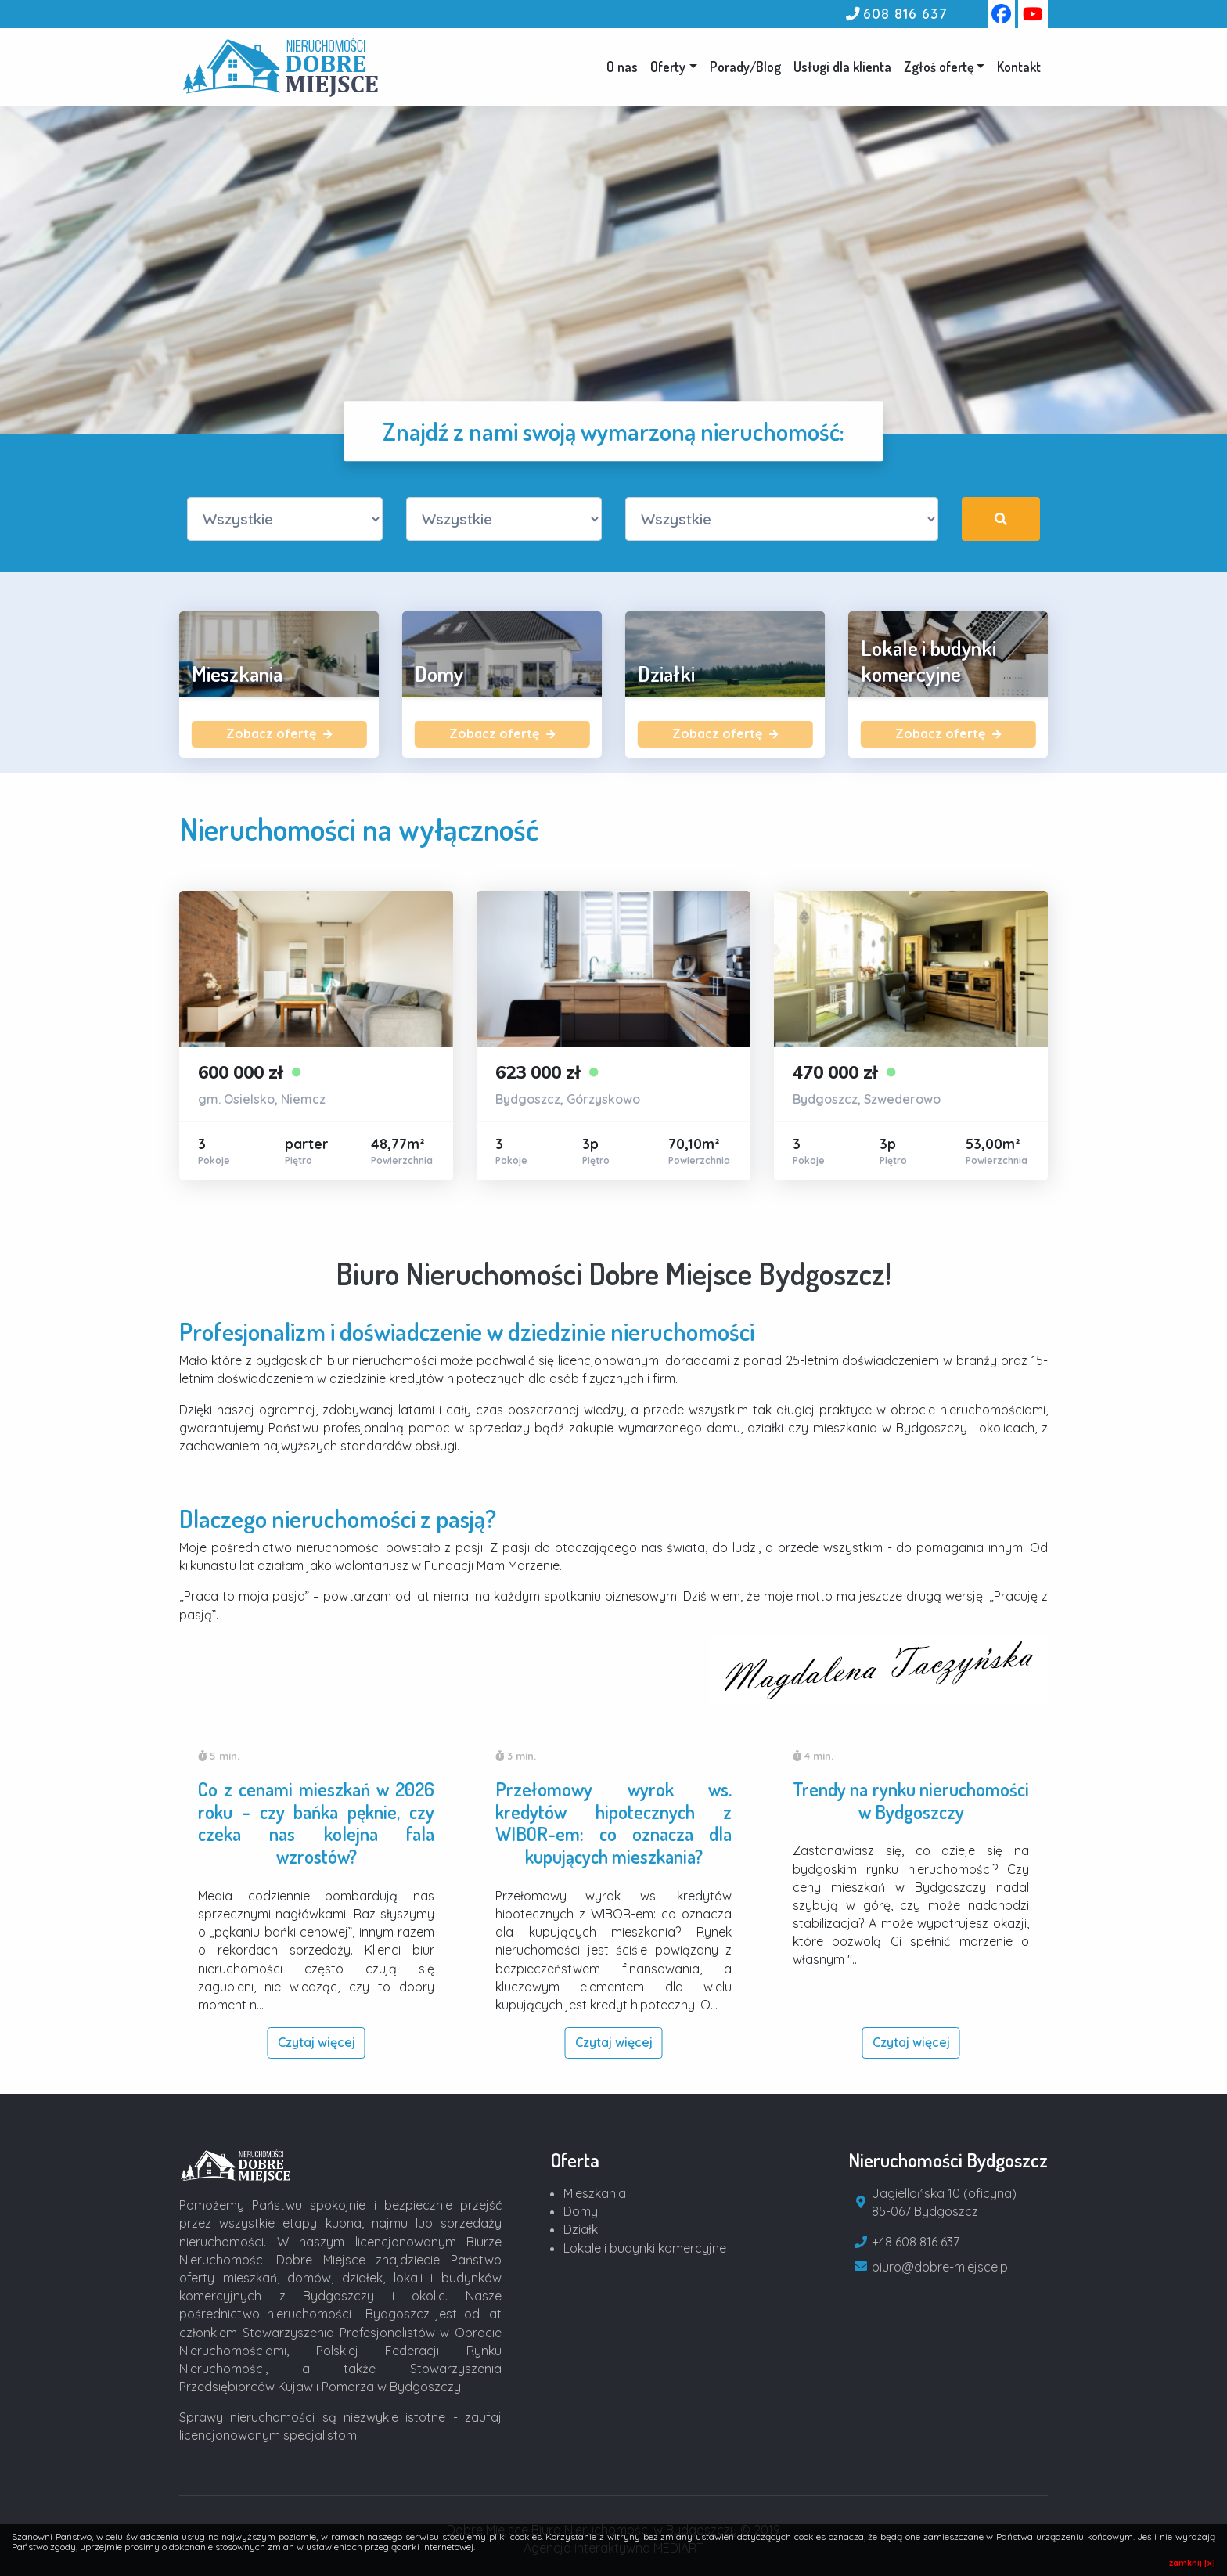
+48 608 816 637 (915, 2242)
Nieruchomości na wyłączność (358, 829)
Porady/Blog (745, 66)
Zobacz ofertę (279, 733)
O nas (622, 66)
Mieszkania (594, 2193)
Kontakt (1019, 66)
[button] (944, 66)
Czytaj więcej (316, 2042)
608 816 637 (905, 13)
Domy (580, 2211)
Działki (581, 2229)
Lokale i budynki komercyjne (644, 2248)
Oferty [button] (667, 66)
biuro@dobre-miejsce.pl (941, 2267)
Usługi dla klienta (842, 66)
